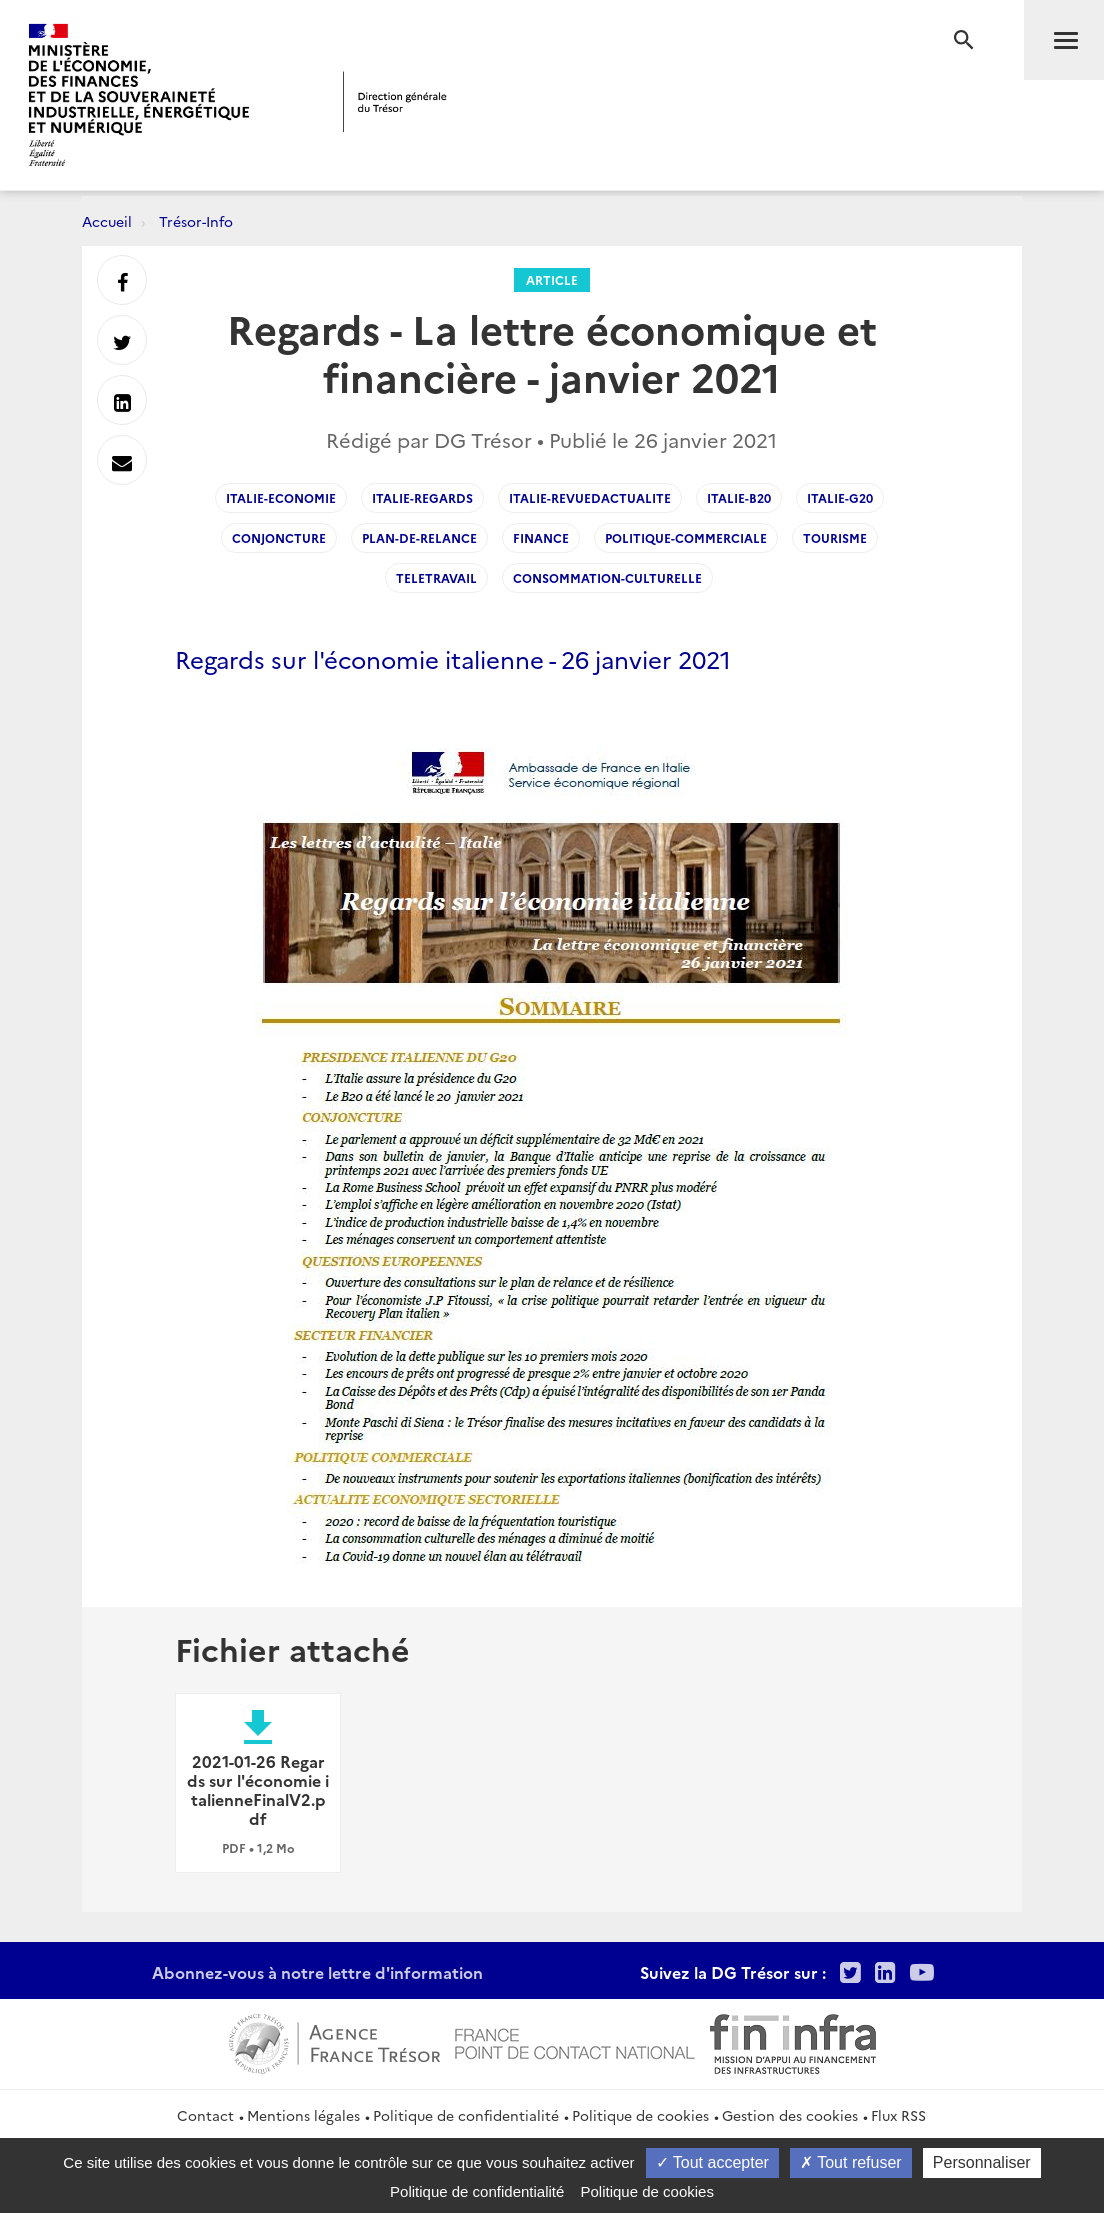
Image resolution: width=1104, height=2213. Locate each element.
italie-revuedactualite (590, 497)
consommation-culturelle (607, 577)
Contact (205, 2115)
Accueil (107, 221)
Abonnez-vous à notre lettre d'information (317, 1972)
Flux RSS (898, 2115)
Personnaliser (982, 2162)
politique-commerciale (686, 537)
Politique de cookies (640, 2115)
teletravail (436, 577)
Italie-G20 (840, 497)
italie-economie (281, 497)
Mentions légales (303, 2115)
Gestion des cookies (790, 2115)
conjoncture (279, 537)
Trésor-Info (196, 221)
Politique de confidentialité (466, 2115)
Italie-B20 (739, 497)
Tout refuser (851, 2162)
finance (541, 537)
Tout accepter (712, 2162)
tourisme (835, 537)
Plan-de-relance (419, 537)
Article (552, 279)
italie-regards (422, 497)
